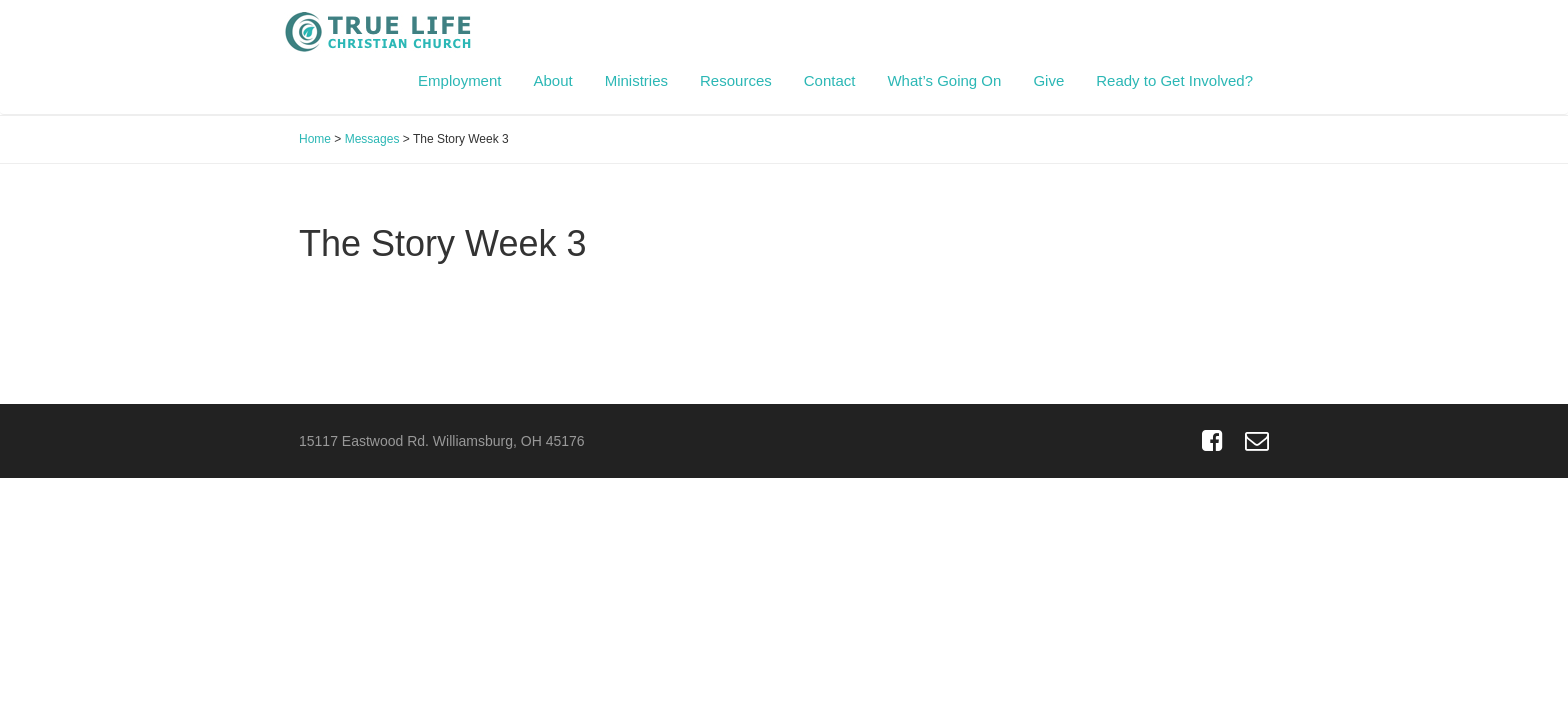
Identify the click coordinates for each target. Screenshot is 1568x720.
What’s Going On (944, 80)
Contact (830, 80)
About (552, 80)
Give (1048, 80)
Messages (372, 139)
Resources (736, 80)
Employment (459, 80)
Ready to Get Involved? (1174, 80)
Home (315, 139)
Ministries (636, 80)
